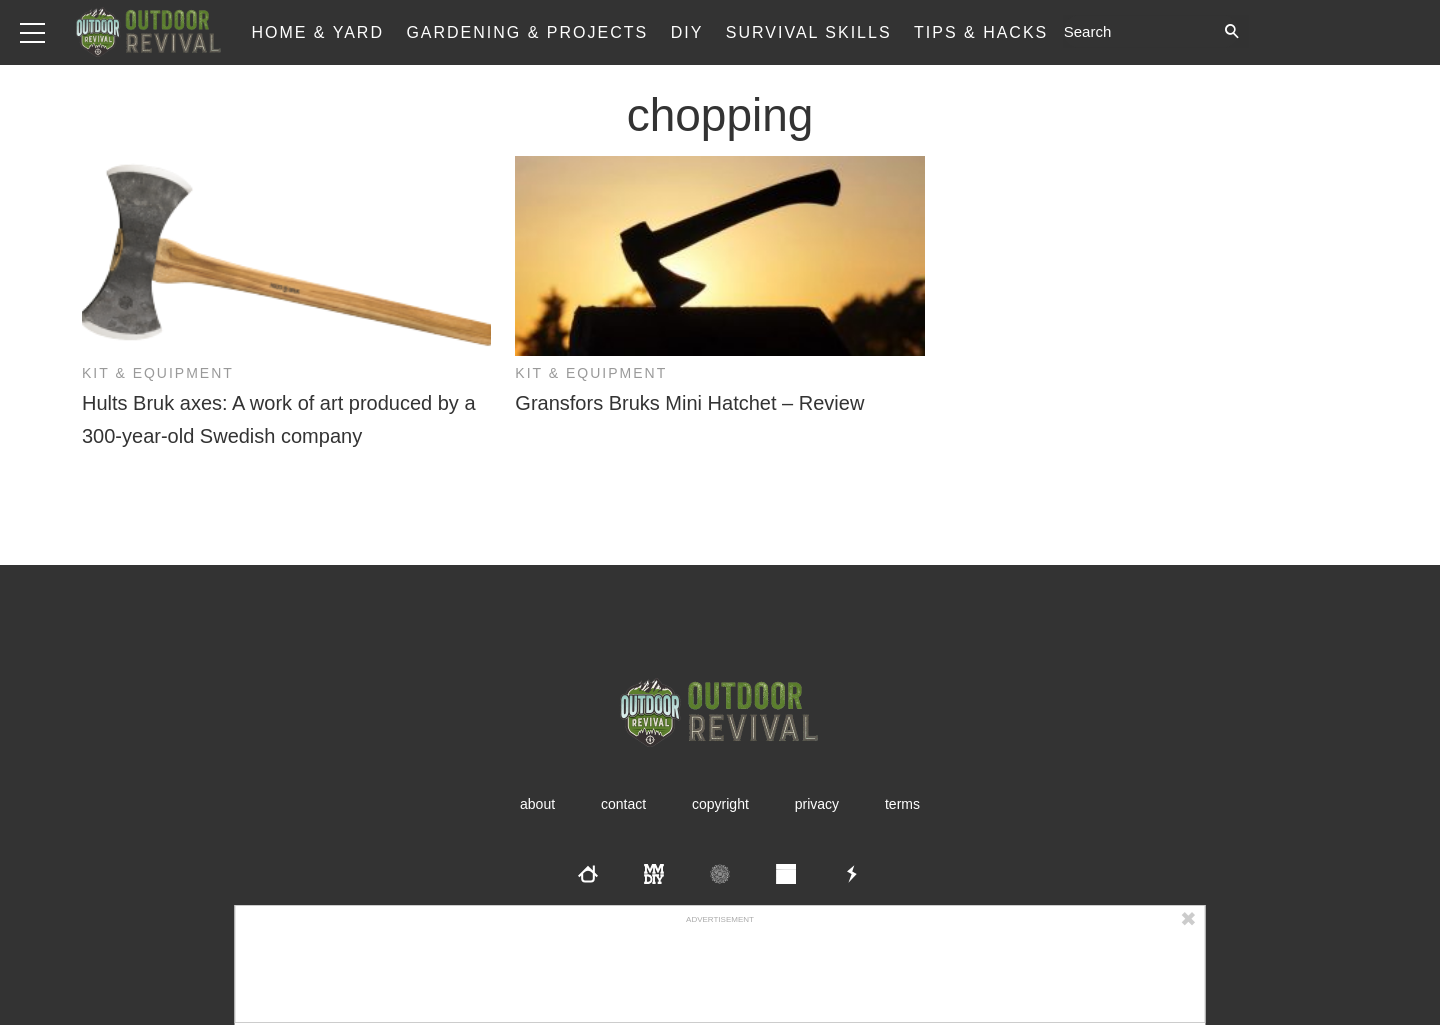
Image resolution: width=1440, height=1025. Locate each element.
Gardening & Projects (527, 32)
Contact (623, 804)
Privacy (817, 804)
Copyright (720, 804)
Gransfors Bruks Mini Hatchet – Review (689, 403)
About (537, 804)
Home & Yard (317, 32)
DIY (687, 32)
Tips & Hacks (981, 32)
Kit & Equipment (158, 373)
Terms (902, 804)
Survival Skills (809, 32)
